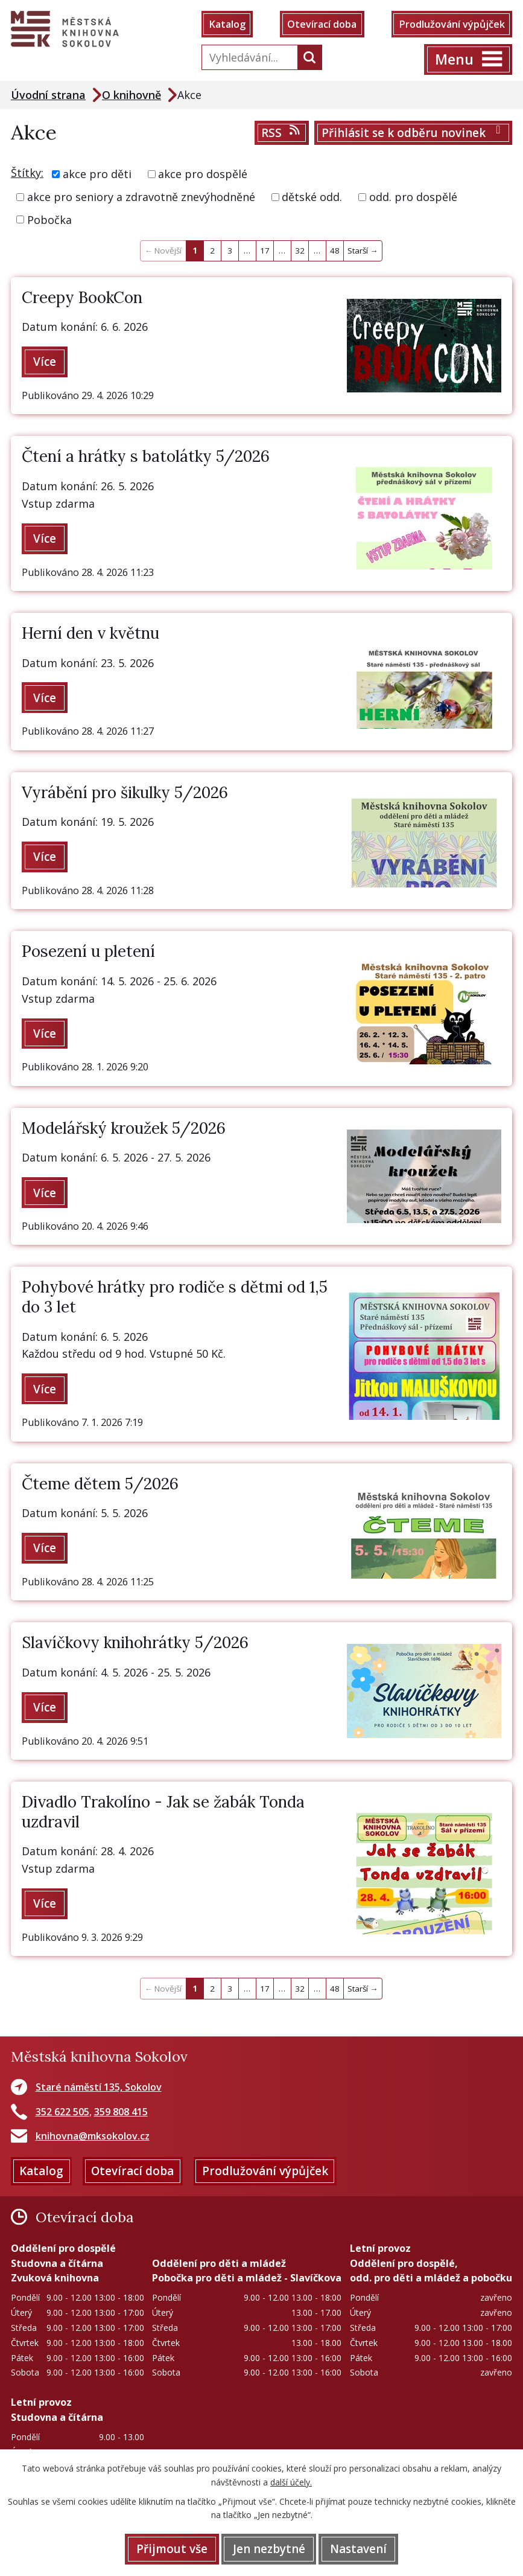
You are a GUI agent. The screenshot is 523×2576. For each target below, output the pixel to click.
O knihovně (131, 95)
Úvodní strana (48, 95)
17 (265, 250)
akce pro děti (97, 174)
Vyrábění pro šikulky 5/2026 (125, 792)
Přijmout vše (172, 2549)
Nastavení (358, 2549)
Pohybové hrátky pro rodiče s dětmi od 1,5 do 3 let (175, 1297)
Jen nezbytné (269, 2549)
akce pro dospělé (202, 174)
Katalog (227, 24)
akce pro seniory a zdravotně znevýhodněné (141, 197)
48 (335, 250)
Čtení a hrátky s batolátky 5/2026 (146, 457)
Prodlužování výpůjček (452, 24)
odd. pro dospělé (413, 197)
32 (300, 250)
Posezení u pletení (88, 951)
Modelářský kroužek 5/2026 (124, 1128)
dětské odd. (312, 197)
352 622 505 (62, 2111)
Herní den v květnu (90, 633)
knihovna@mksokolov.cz (93, 2136)
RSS (281, 132)
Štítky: (27, 172)
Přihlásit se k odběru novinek (414, 132)
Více (44, 362)
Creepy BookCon (82, 297)
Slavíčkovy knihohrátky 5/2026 (135, 1643)
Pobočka (49, 219)
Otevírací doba (322, 24)
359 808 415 (121, 2111)
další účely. (291, 2482)
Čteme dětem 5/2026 (100, 1484)
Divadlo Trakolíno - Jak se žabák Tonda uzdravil (163, 1812)
